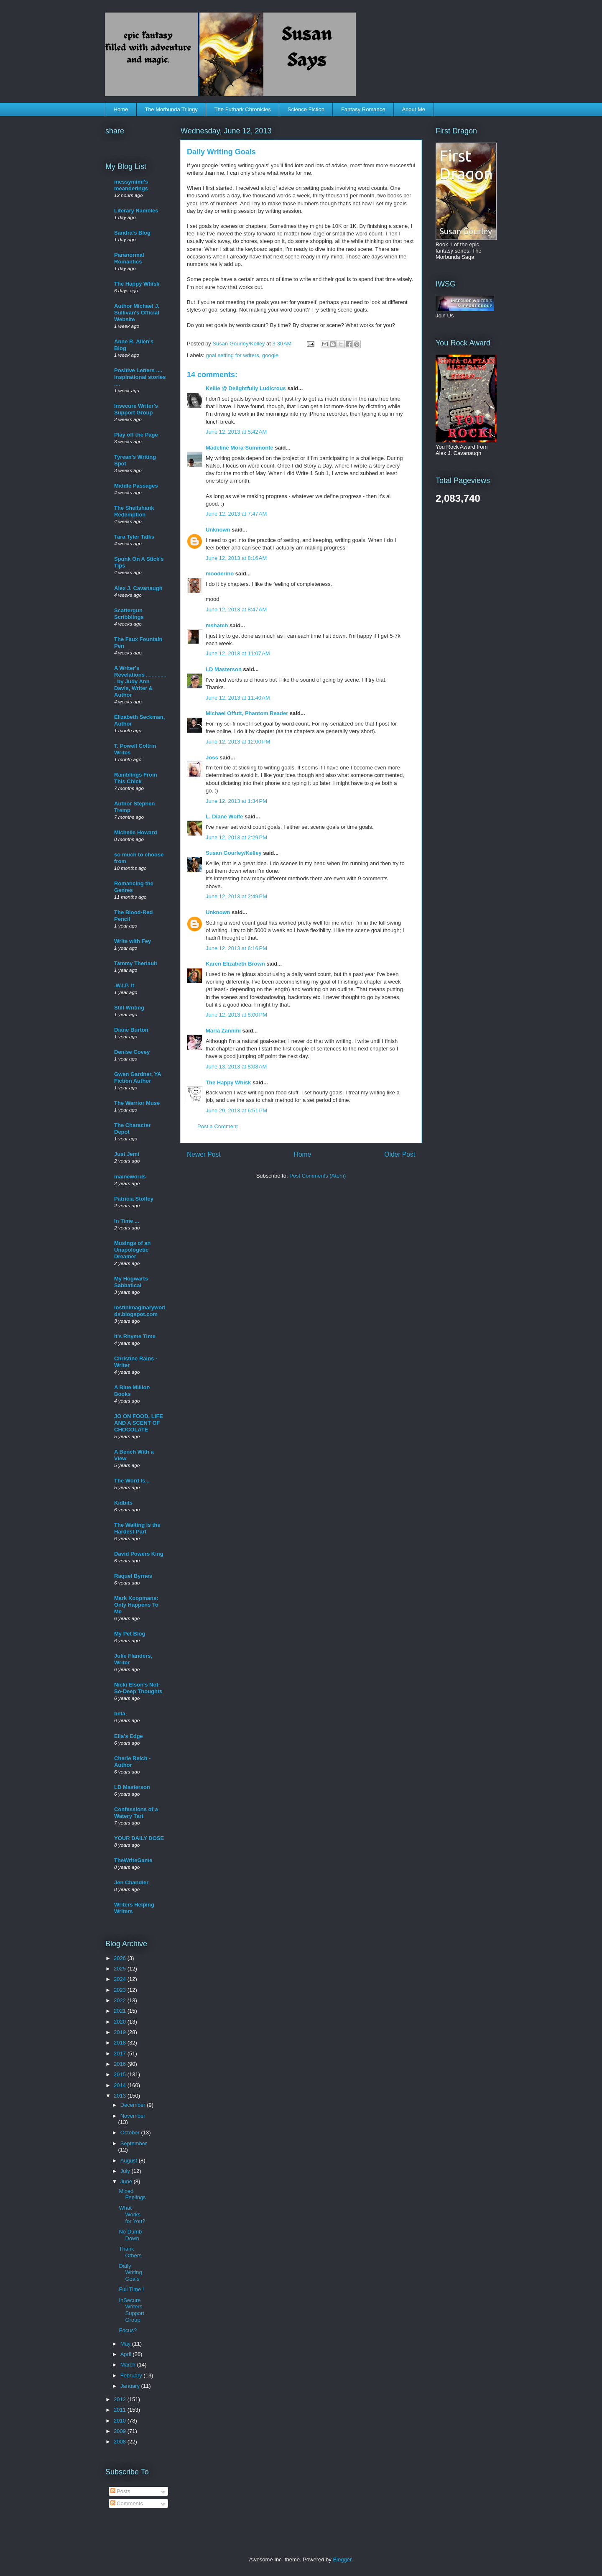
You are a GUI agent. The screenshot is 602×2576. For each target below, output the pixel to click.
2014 (121, 2085)
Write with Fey (132, 941)
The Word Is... (132, 1480)
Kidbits (123, 1503)
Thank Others (130, 2252)
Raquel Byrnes (133, 1576)
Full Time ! (131, 2289)
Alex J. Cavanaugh (138, 588)
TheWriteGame (133, 1860)
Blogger (342, 2559)
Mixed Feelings (132, 2194)
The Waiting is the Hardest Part (137, 1528)
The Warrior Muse (137, 1103)
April (126, 2354)
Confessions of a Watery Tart (136, 1812)
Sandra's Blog (132, 233)
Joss (212, 757)
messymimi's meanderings (131, 185)
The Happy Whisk (228, 1082)
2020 (121, 2022)
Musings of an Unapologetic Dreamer (132, 1250)
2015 (121, 2074)
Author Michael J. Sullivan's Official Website (136, 312)
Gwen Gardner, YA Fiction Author (137, 1077)
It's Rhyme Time (135, 1336)
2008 (121, 2441)
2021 (121, 2011)
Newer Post (204, 1154)
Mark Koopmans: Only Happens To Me (136, 1605)
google (270, 355)
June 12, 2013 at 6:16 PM (236, 948)
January (130, 2386)
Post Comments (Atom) (317, 1176)
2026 (121, 1958)
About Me (413, 109)
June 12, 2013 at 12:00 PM (238, 742)
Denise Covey (132, 1052)
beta (119, 1713)
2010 (121, 2421)
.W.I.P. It (124, 985)
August (129, 2160)
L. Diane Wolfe (224, 816)
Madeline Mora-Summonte (239, 448)
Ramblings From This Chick (135, 778)
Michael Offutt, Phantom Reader (247, 713)
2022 (121, 2000)
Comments (126, 2503)
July (126, 2171)
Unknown (218, 529)
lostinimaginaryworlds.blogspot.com (140, 1310)
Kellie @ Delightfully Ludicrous (246, 388)
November (132, 2116)
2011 (121, 2410)
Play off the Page (136, 435)
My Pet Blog (129, 1633)
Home (121, 109)
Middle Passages (136, 486)
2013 (121, 2096)
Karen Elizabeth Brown (235, 964)
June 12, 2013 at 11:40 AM (238, 698)
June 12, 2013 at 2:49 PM (236, 896)
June (127, 2181)
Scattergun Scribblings (129, 613)
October (130, 2132)
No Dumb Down (130, 2234)
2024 (121, 1979)
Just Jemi (126, 1154)
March (128, 2364)
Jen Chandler (131, 1882)
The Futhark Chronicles (242, 109)
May (126, 2344)
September (133, 2143)
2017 (121, 2053)
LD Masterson (224, 669)
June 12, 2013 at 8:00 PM (236, 1015)
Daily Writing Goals (130, 2272)
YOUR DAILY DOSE (139, 1838)
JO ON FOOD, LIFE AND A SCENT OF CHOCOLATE (138, 1423)
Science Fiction (306, 109)
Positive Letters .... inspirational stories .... (140, 377)
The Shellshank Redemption (134, 511)
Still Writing (129, 1007)
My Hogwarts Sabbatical (131, 1281)
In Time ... (126, 1221)
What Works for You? (132, 2214)
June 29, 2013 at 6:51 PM (236, 1110)
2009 (121, 2431)
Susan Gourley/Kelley (234, 853)
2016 (121, 2064)
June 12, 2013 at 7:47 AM (236, 514)
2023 (121, 1990)
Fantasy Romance (363, 109)
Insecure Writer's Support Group (136, 409)
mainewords (130, 1176)
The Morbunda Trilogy (171, 109)
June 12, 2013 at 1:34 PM (236, 801)
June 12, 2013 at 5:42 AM (236, 432)
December (133, 2105)
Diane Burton (131, 1030)
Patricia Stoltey (133, 1199)
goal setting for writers (232, 355)
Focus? (128, 2330)
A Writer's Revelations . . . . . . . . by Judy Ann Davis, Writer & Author (140, 681)
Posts (120, 2491)
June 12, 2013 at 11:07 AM (238, 653)
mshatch (217, 625)
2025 (121, 1968)
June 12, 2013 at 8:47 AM (236, 609)
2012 (121, 2399)
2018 (121, 2042)
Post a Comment (217, 1126)
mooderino (220, 573)
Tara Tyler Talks (134, 537)
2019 (121, 2032)
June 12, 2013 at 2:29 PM (236, 837)
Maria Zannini (223, 1030)
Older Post (399, 1154)
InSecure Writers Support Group (131, 2310)
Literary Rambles (136, 210)
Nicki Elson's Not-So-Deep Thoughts (138, 1688)
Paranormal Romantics (129, 258)
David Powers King (138, 1554)
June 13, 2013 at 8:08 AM (236, 1066)
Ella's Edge (128, 1736)
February (132, 2375)
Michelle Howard (135, 832)
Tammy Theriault (135, 963)
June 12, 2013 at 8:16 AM (236, 558)
